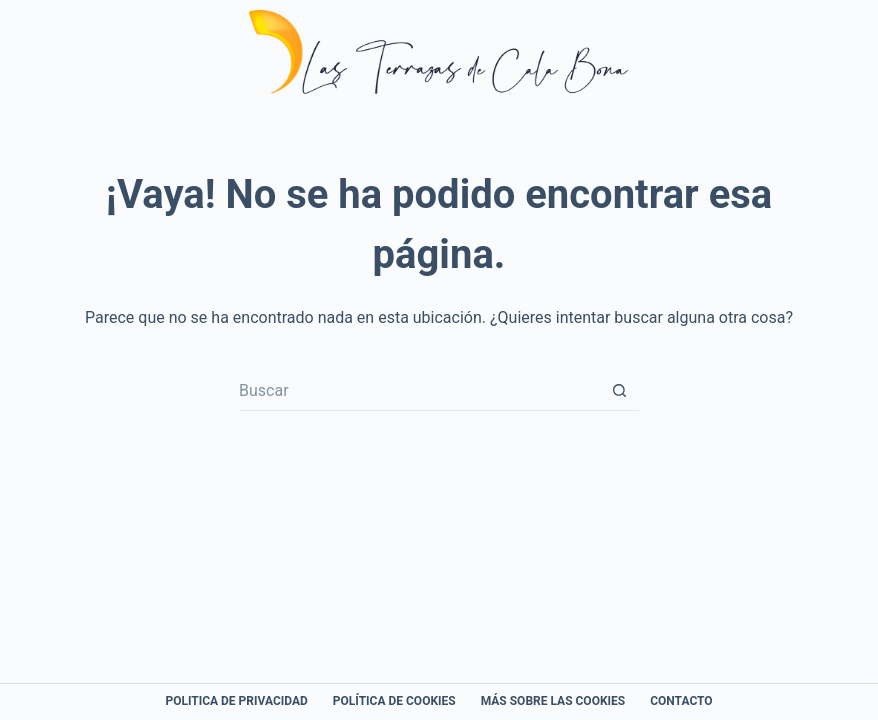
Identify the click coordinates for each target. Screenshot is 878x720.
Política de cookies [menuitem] (394, 701)
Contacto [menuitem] (681, 701)
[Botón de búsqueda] (619, 391)
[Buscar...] (419, 391)
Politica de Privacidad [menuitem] (236, 701)
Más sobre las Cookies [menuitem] (553, 701)
